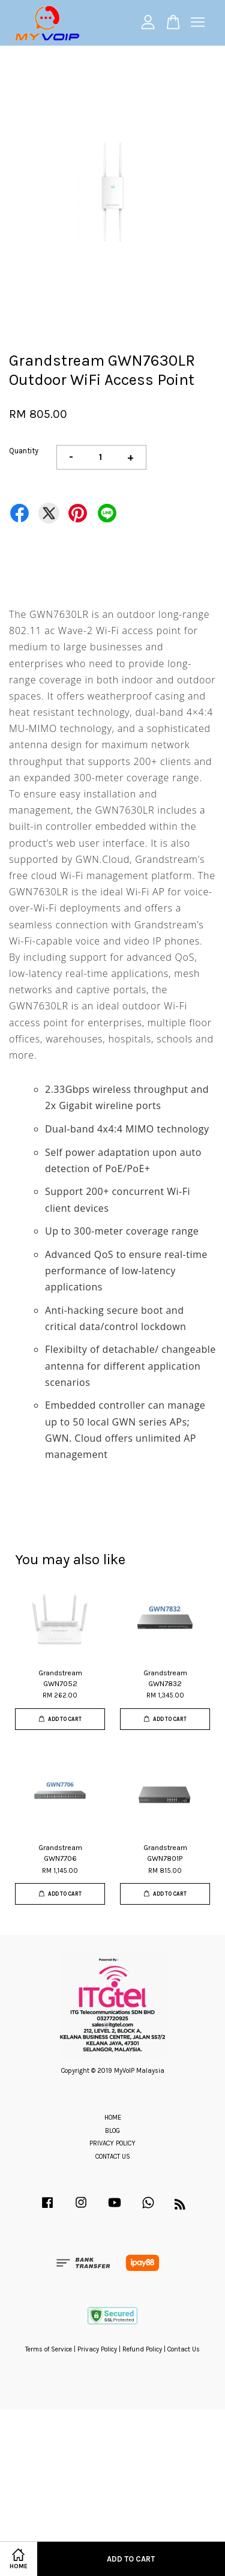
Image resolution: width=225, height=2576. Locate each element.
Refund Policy (142, 2349)
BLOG (112, 2131)
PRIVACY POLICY (112, 2143)
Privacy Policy (97, 2349)
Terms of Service (48, 2349)
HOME (112, 2117)
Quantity (23, 450)
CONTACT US (112, 2156)
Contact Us (183, 2349)
